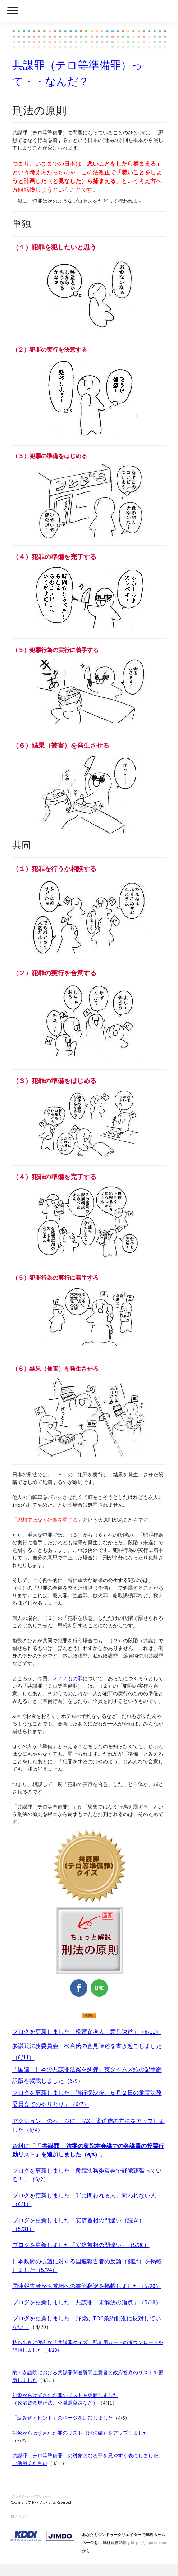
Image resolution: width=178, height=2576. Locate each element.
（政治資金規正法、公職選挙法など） (55, 2402)
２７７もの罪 (68, 1678)
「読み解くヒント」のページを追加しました (62, 2418)
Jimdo (42, 2536)
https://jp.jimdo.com (148, 2542)
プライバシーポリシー (30, 2496)
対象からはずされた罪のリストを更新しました (65, 2395)
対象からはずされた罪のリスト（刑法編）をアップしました (80, 2433)
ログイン (18, 2516)
